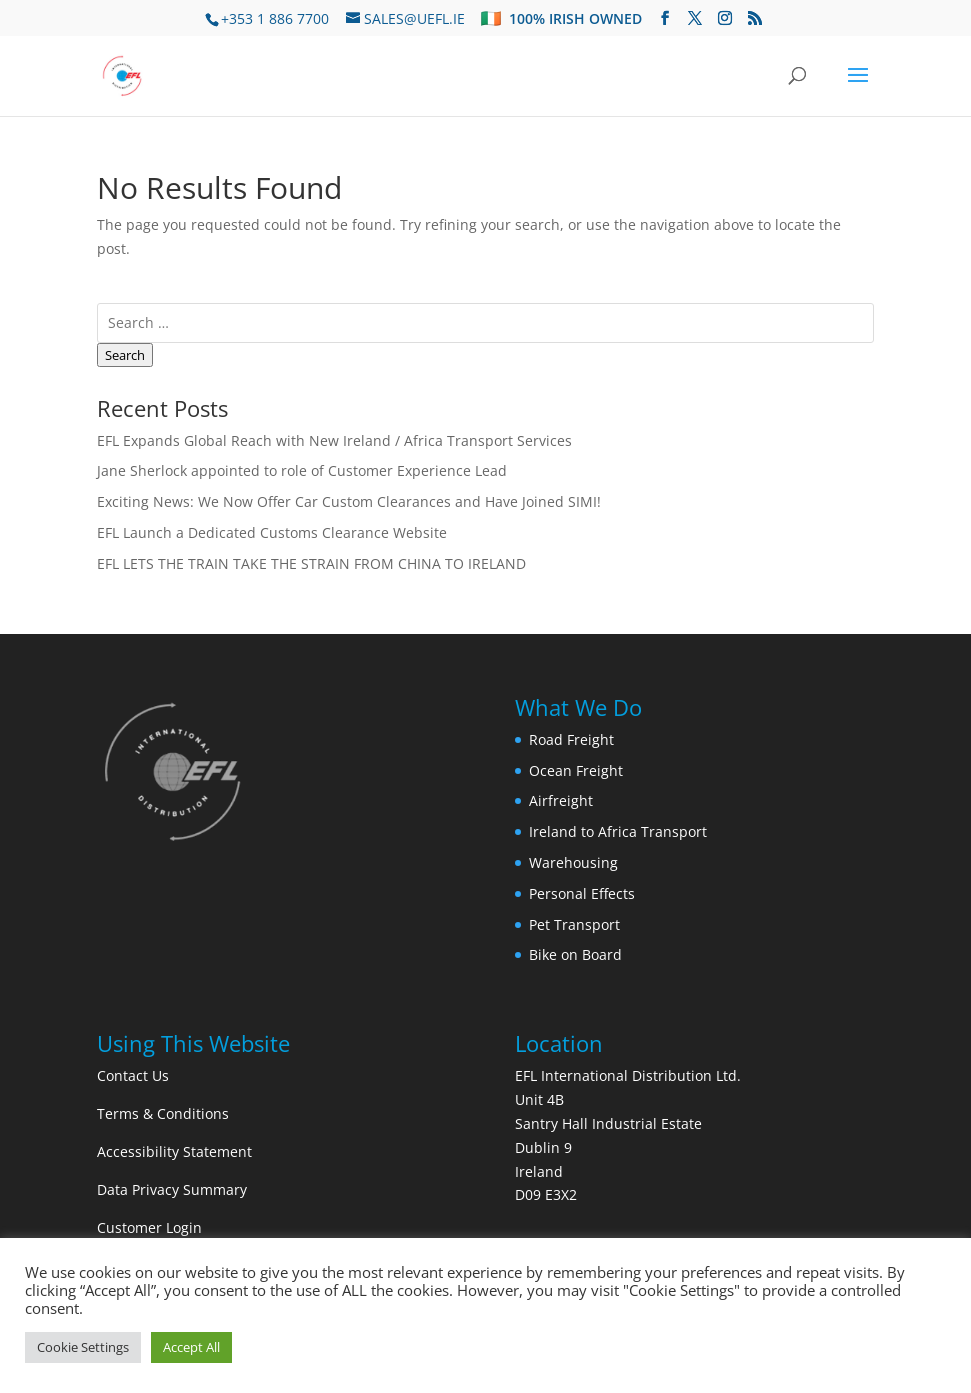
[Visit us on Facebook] (665, 18)
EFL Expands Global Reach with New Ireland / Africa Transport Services (334, 440)
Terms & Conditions (163, 1113)
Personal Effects (582, 893)
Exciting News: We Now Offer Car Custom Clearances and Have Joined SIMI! (349, 501)
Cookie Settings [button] (83, 1347)
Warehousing (573, 862)
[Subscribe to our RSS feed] (755, 18)
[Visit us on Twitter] (695, 18)
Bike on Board (575, 954)
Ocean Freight (576, 770)
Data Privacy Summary (172, 1189)
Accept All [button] (191, 1347)
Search (125, 355)
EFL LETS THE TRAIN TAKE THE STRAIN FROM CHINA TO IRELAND (311, 563)
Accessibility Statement (174, 1151)
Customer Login (149, 1227)
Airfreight (561, 800)
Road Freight (571, 739)
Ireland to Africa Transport (618, 831)
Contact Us (133, 1075)
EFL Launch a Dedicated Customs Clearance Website (272, 532)
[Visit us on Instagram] (725, 18)
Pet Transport (574, 924)
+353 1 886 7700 (275, 18)
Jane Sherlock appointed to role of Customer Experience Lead (302, 470)
